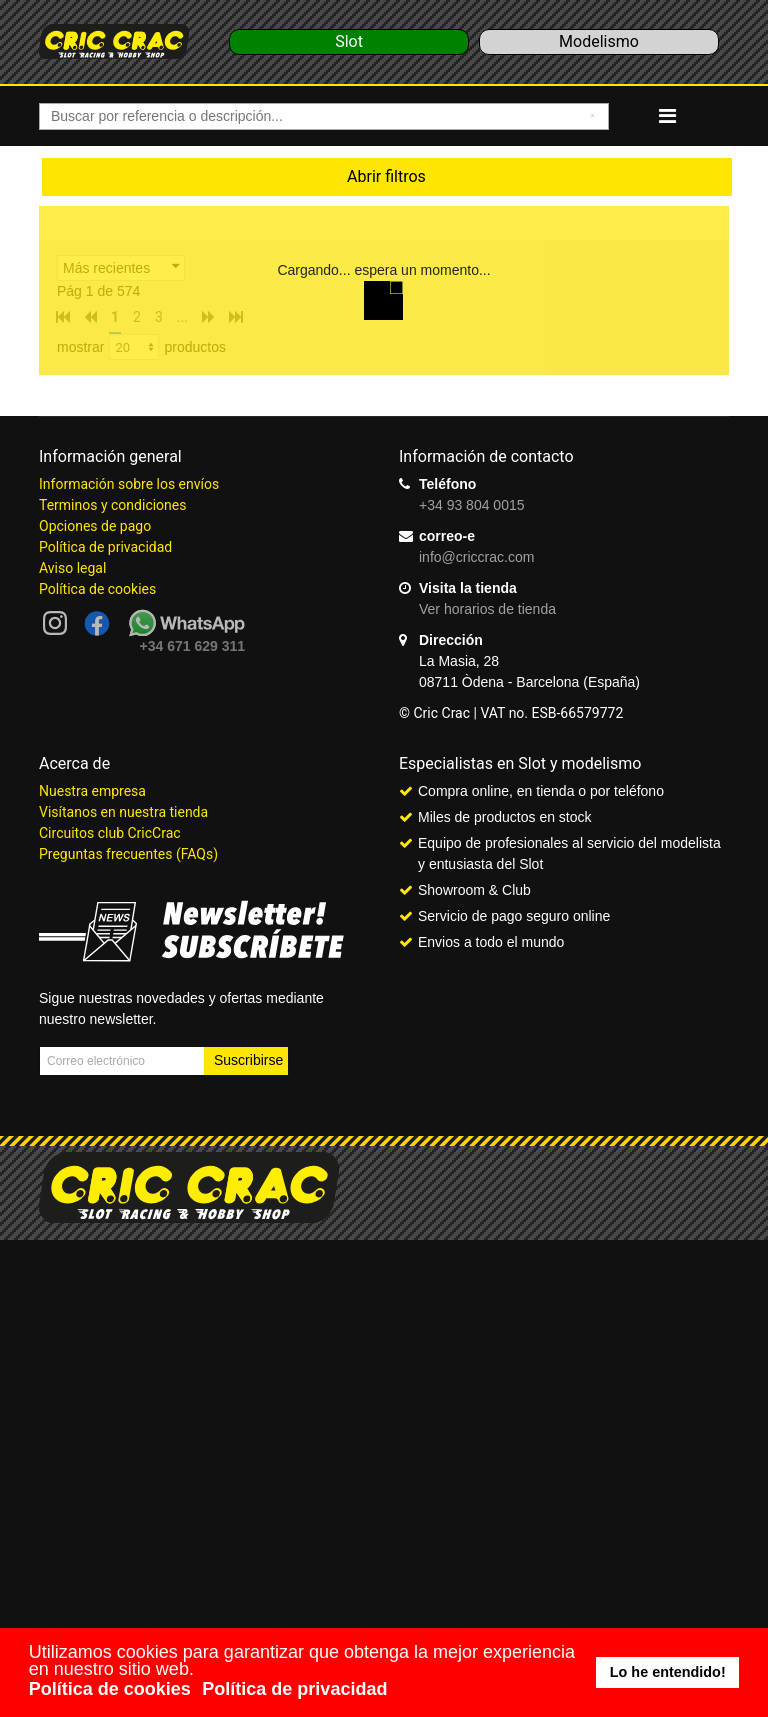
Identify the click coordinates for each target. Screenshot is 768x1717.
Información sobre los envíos (129, 484)
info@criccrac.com (476, 557)
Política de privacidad (105, 547)
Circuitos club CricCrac (110, 833)
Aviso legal (72, 568)
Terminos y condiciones (112, 505)
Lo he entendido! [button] (668, 1672)
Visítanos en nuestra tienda (123, 812)
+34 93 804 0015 (472, 505)
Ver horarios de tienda (487, 609)
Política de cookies (97, 589)
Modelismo (599, 41)
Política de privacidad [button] (294, 1689)
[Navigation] (667, 116)
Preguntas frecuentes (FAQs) (128, 854)
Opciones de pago (95, 526)
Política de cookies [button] (110, 1689)
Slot (349, 41)
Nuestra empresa (92, 791)
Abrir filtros (386, 176)
